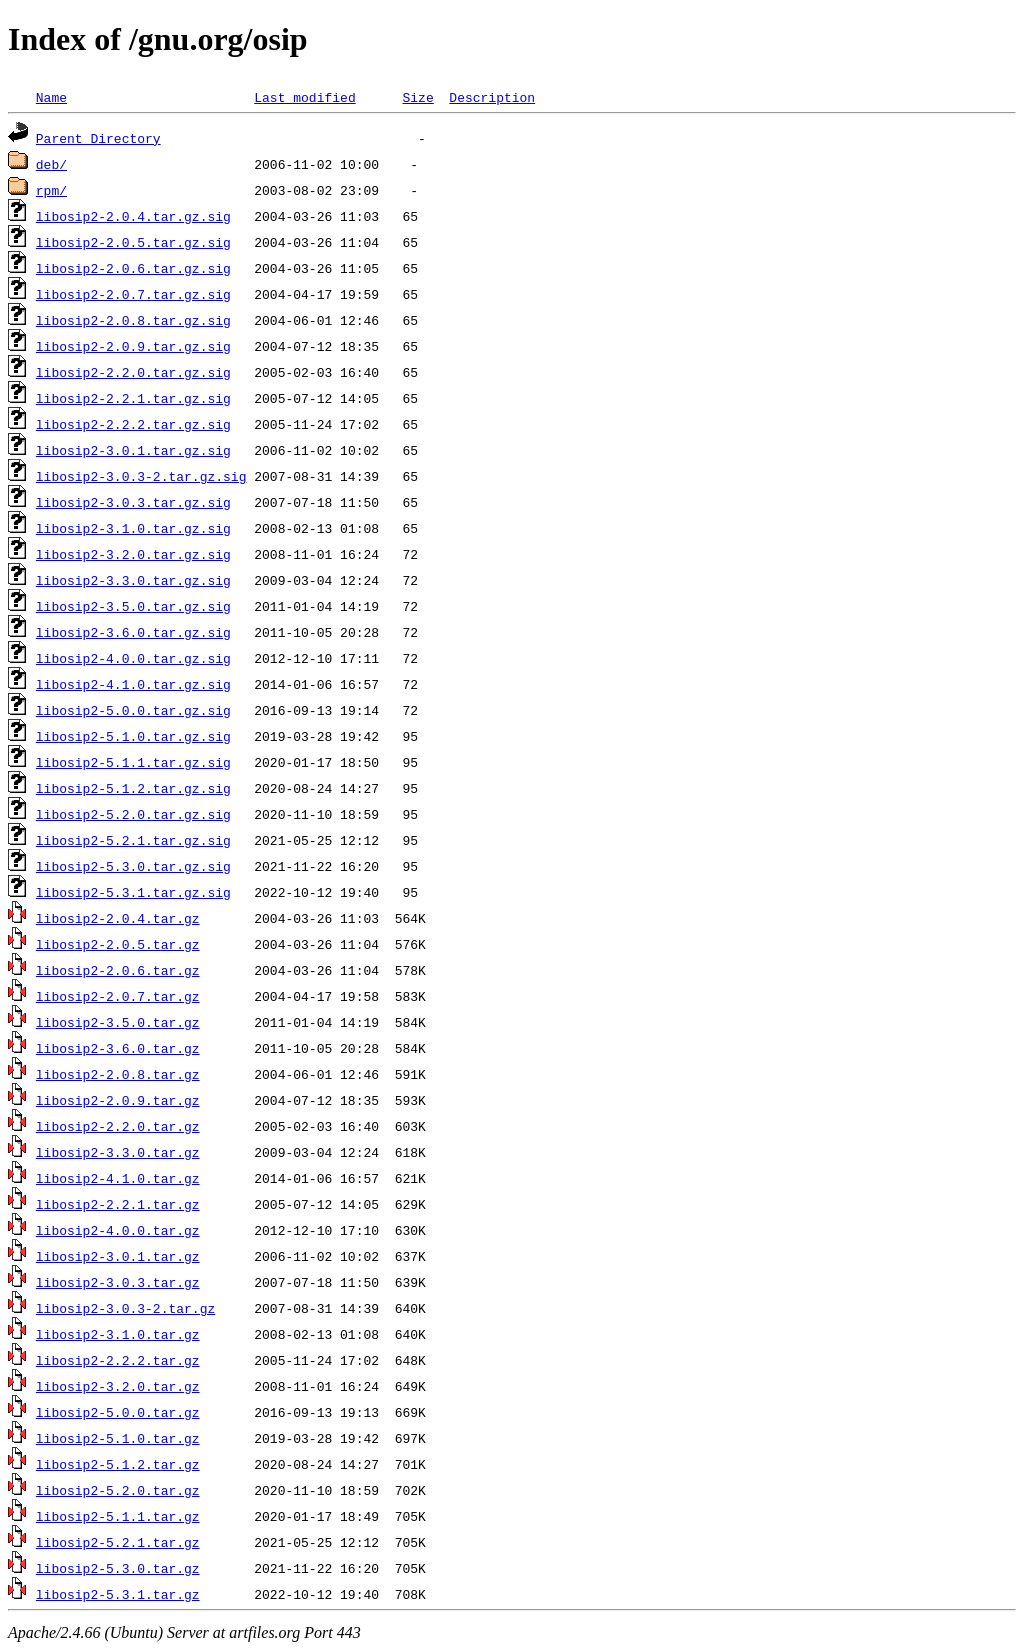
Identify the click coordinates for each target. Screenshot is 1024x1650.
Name (51, 97)
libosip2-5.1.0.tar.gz (118, 1438)
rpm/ (51, 190)
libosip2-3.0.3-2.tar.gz (125, 1308)
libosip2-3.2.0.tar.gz (118, 1386)
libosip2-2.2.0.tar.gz (118, 1126)
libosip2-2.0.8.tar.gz (118, 1074)
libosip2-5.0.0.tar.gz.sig (133, 710)
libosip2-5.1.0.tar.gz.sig (133, 736)
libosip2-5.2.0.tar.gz (118, 1490)
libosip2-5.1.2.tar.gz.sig (133, 788)
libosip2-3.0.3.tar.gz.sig (133, 502)
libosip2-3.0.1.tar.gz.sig (133, 450)
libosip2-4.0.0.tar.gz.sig (133, 658)
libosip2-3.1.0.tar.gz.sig (133, 528)
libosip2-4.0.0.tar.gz (118, 1230)
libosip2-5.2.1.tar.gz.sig (133, 840)
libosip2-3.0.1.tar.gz (118, 1256)
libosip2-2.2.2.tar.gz (118, 1360)
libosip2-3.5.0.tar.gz (118, 1022)
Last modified (304, 97)
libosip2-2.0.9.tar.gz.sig (133, 346)
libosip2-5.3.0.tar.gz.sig (133, 866)
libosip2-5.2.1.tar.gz (118, 1542)
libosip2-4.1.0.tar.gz (118, 1178)
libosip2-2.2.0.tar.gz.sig (133, 372)
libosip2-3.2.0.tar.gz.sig (133, 554)
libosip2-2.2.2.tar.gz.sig (133, 424)
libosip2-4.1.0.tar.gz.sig (133, 684)
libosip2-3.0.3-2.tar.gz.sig (141, 476)
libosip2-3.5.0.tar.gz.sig (133, 606)
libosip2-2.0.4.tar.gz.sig (133, 216)
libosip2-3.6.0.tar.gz (118, 1048)
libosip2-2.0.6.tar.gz (118, 970)
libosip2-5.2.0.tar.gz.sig (133, 814)
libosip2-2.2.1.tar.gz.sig (133, 398)
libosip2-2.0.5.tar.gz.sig (133, 242)
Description (492, 97)
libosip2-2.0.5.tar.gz (118, 944)
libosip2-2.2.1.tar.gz (118, 1204)
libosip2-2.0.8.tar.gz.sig (133, 320)
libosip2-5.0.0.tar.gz (118, 1412)
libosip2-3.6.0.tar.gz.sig (133, 632)
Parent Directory (98, 138)
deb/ (51, 164)
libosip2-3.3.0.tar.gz (118, 1152)
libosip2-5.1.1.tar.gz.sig (133, 762)
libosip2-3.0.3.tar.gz (118, 1282)
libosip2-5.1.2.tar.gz (118, 1464)
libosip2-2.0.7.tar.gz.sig (133, 294)
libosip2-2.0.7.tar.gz (118, 996)
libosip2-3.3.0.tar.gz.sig (133, 580)
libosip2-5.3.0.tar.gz (118, 1568)
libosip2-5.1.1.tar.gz (118, 1516)
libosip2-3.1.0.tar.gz (118, 1334)
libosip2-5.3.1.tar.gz (118, 1594)
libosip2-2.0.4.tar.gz (118, 918)
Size (417, 97)
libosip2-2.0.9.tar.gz (118, 1100)
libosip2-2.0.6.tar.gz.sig (133, 268)
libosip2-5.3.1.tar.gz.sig (133, 892)
